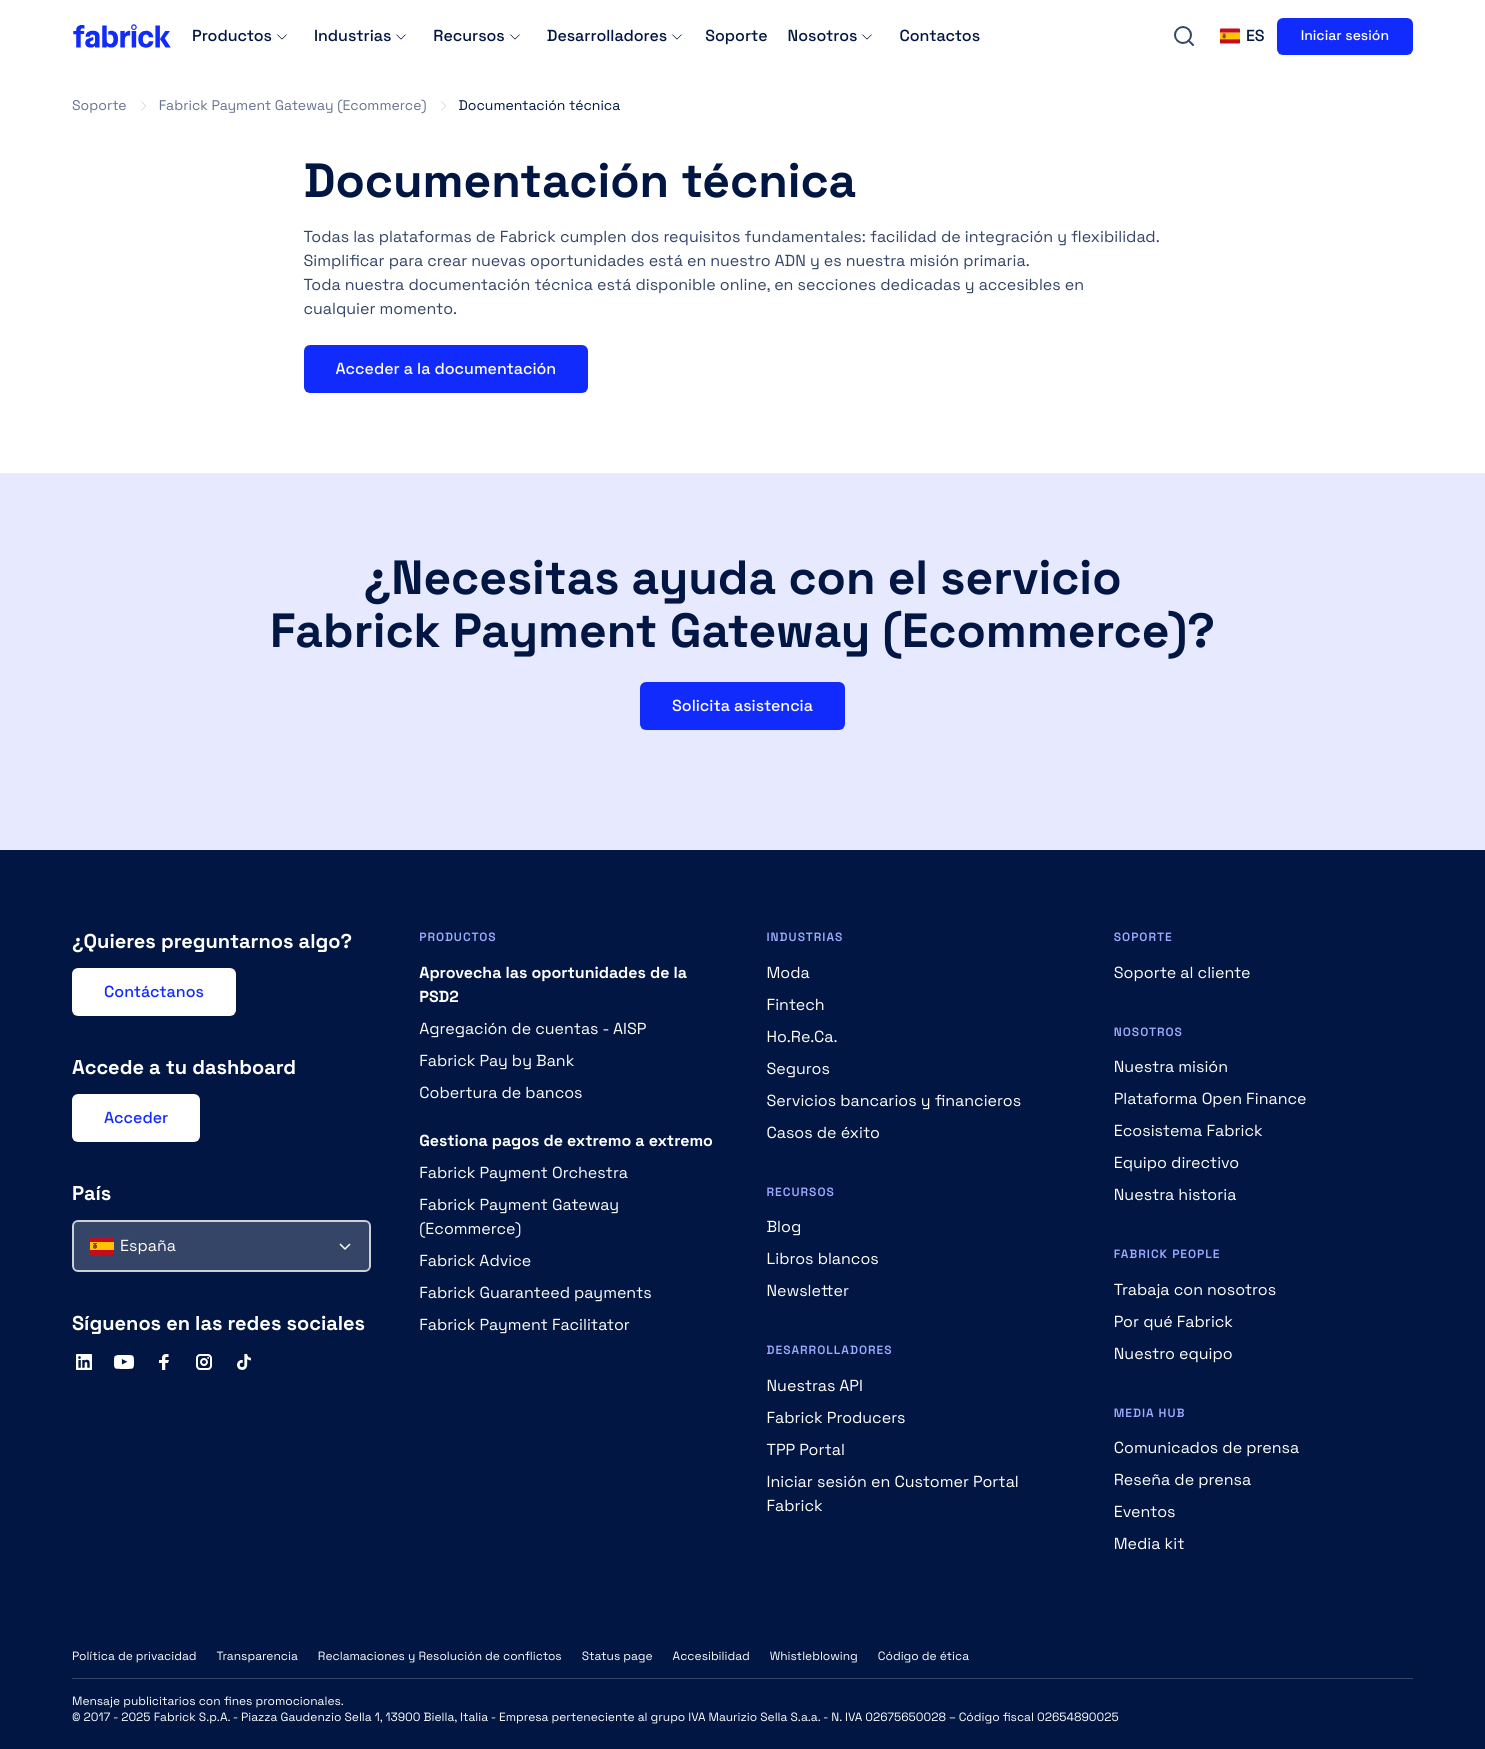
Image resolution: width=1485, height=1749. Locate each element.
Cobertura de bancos (500, 1092)
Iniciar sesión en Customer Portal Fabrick (893, 1493)
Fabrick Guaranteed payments (535, 1292)
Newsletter (808, 1290)
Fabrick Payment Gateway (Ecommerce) (293, 106)
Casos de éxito (823, 1132)
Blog (784, 1226)
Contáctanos (154, 991)
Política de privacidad (134, 1656)
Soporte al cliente (1182, 972)
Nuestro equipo (1173, 1353)
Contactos (939, 35)
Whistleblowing (814, 1656)
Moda (788, 972)
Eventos (1145, 1511)
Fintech (796, 1004)
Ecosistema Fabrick (1188, 1130)
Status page (617, 1656)
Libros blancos (823, 1258)
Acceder (136, 1117)
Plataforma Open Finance (1210, 1098)
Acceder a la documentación (446, 368)
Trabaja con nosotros (1195, 1289)
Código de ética (923, 1656)
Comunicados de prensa (1206, 1447)
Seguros (798, 1068)
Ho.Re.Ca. (802, 1036)
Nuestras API (815, 1385)
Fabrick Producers (836, 1417)
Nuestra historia (1175, 1194)
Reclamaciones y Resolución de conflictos (440, 1656)
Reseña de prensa (1182, 1479)
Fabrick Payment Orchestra (523, 1172)
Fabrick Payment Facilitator (524, 1324)
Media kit (1149, 1543)
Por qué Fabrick (1173, 1321)
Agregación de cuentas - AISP (532, 1028)
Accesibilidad (711, 1656)
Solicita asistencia (742, 705)
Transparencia (256, 1656)
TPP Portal (806, 1449)
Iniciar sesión (1345, 36)
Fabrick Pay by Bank (496, 1060)
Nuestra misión (1171, 1066)
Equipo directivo (1177, 1162)
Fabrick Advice (475, 1260)
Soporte (736, 35)
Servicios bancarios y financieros (894, 1100)
